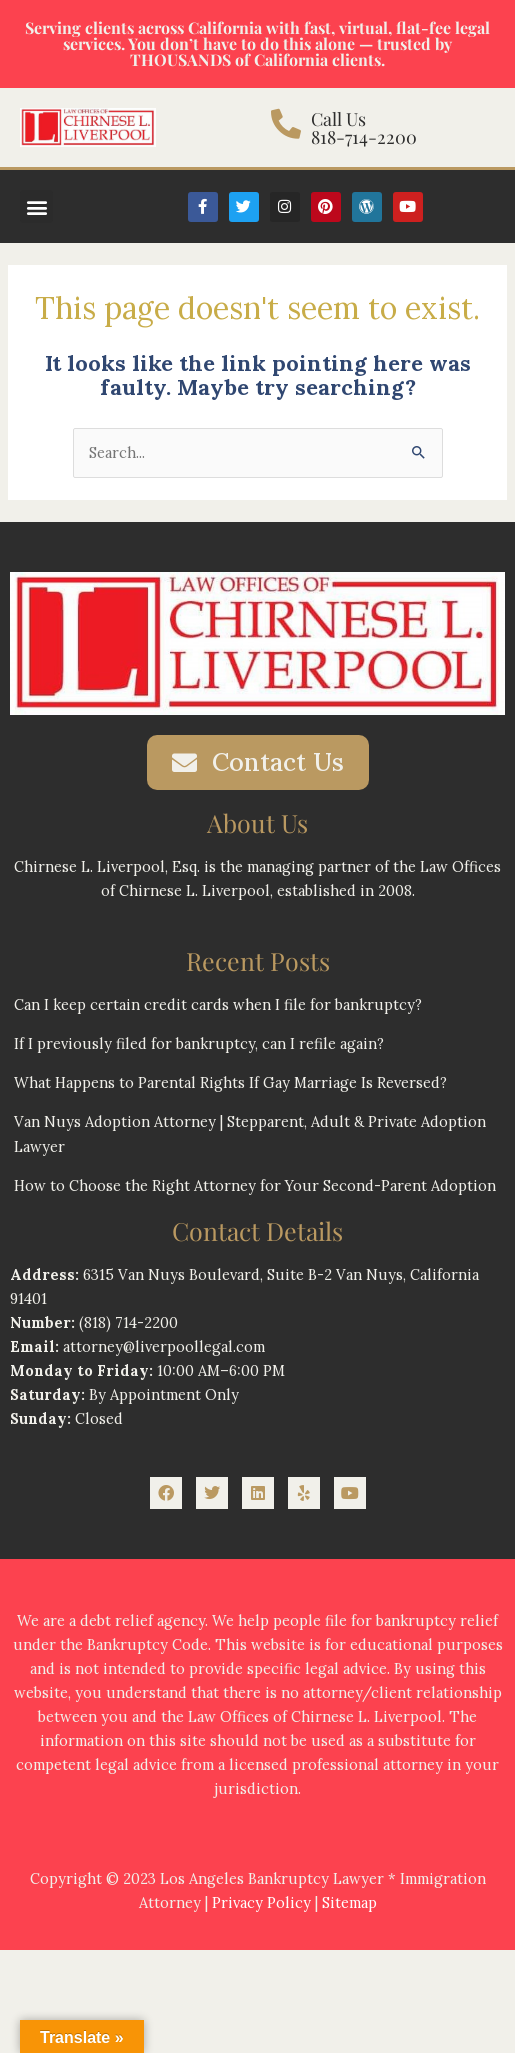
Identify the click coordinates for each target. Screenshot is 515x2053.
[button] (36, 206)
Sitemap (349, 1902)
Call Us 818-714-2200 (364, 128)
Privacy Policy (261, 1902)
